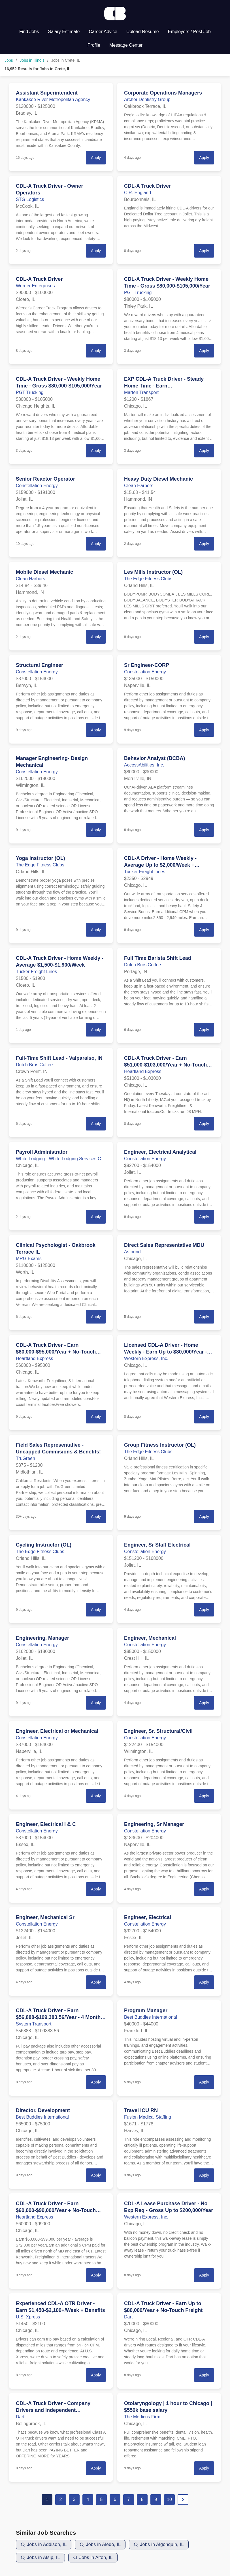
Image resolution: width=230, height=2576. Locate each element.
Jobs (9, 60)
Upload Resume (142, 31)
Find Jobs (29, 31)
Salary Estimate (64, 31)
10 (169, 2499)
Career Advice (103, 31)
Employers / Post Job (189, 31)
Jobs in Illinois (32, 60)
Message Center (125, 45)
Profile (94, 45)
